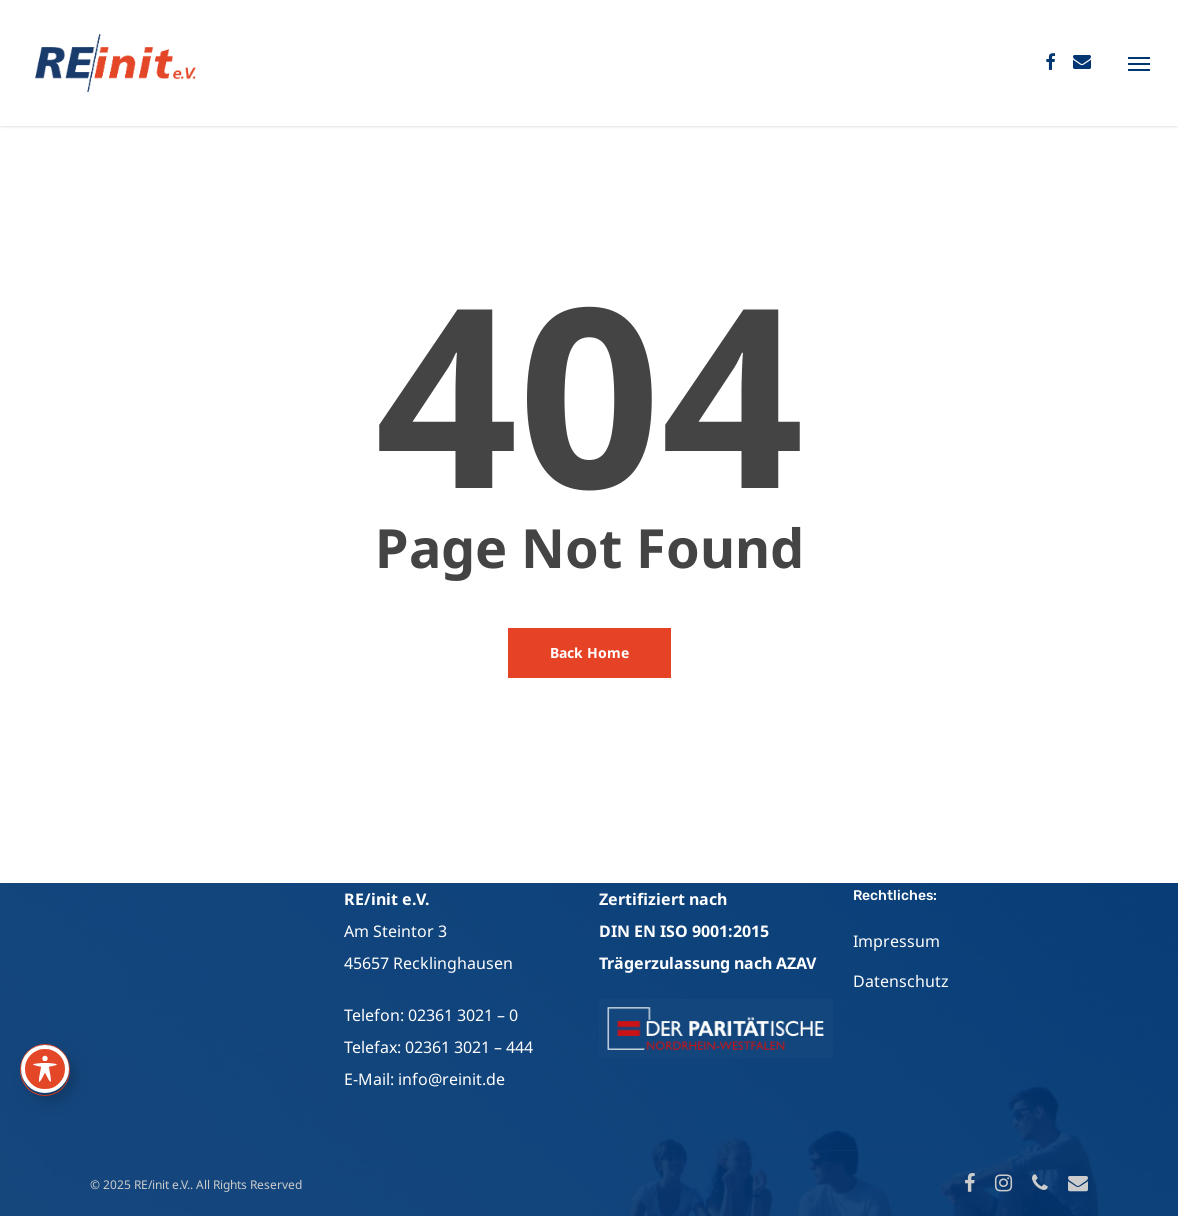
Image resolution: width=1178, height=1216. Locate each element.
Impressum (896, 941)
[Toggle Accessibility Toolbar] (45, 1069)
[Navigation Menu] (1139, 63)
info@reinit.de (451, 1079)
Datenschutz (901, 981)
